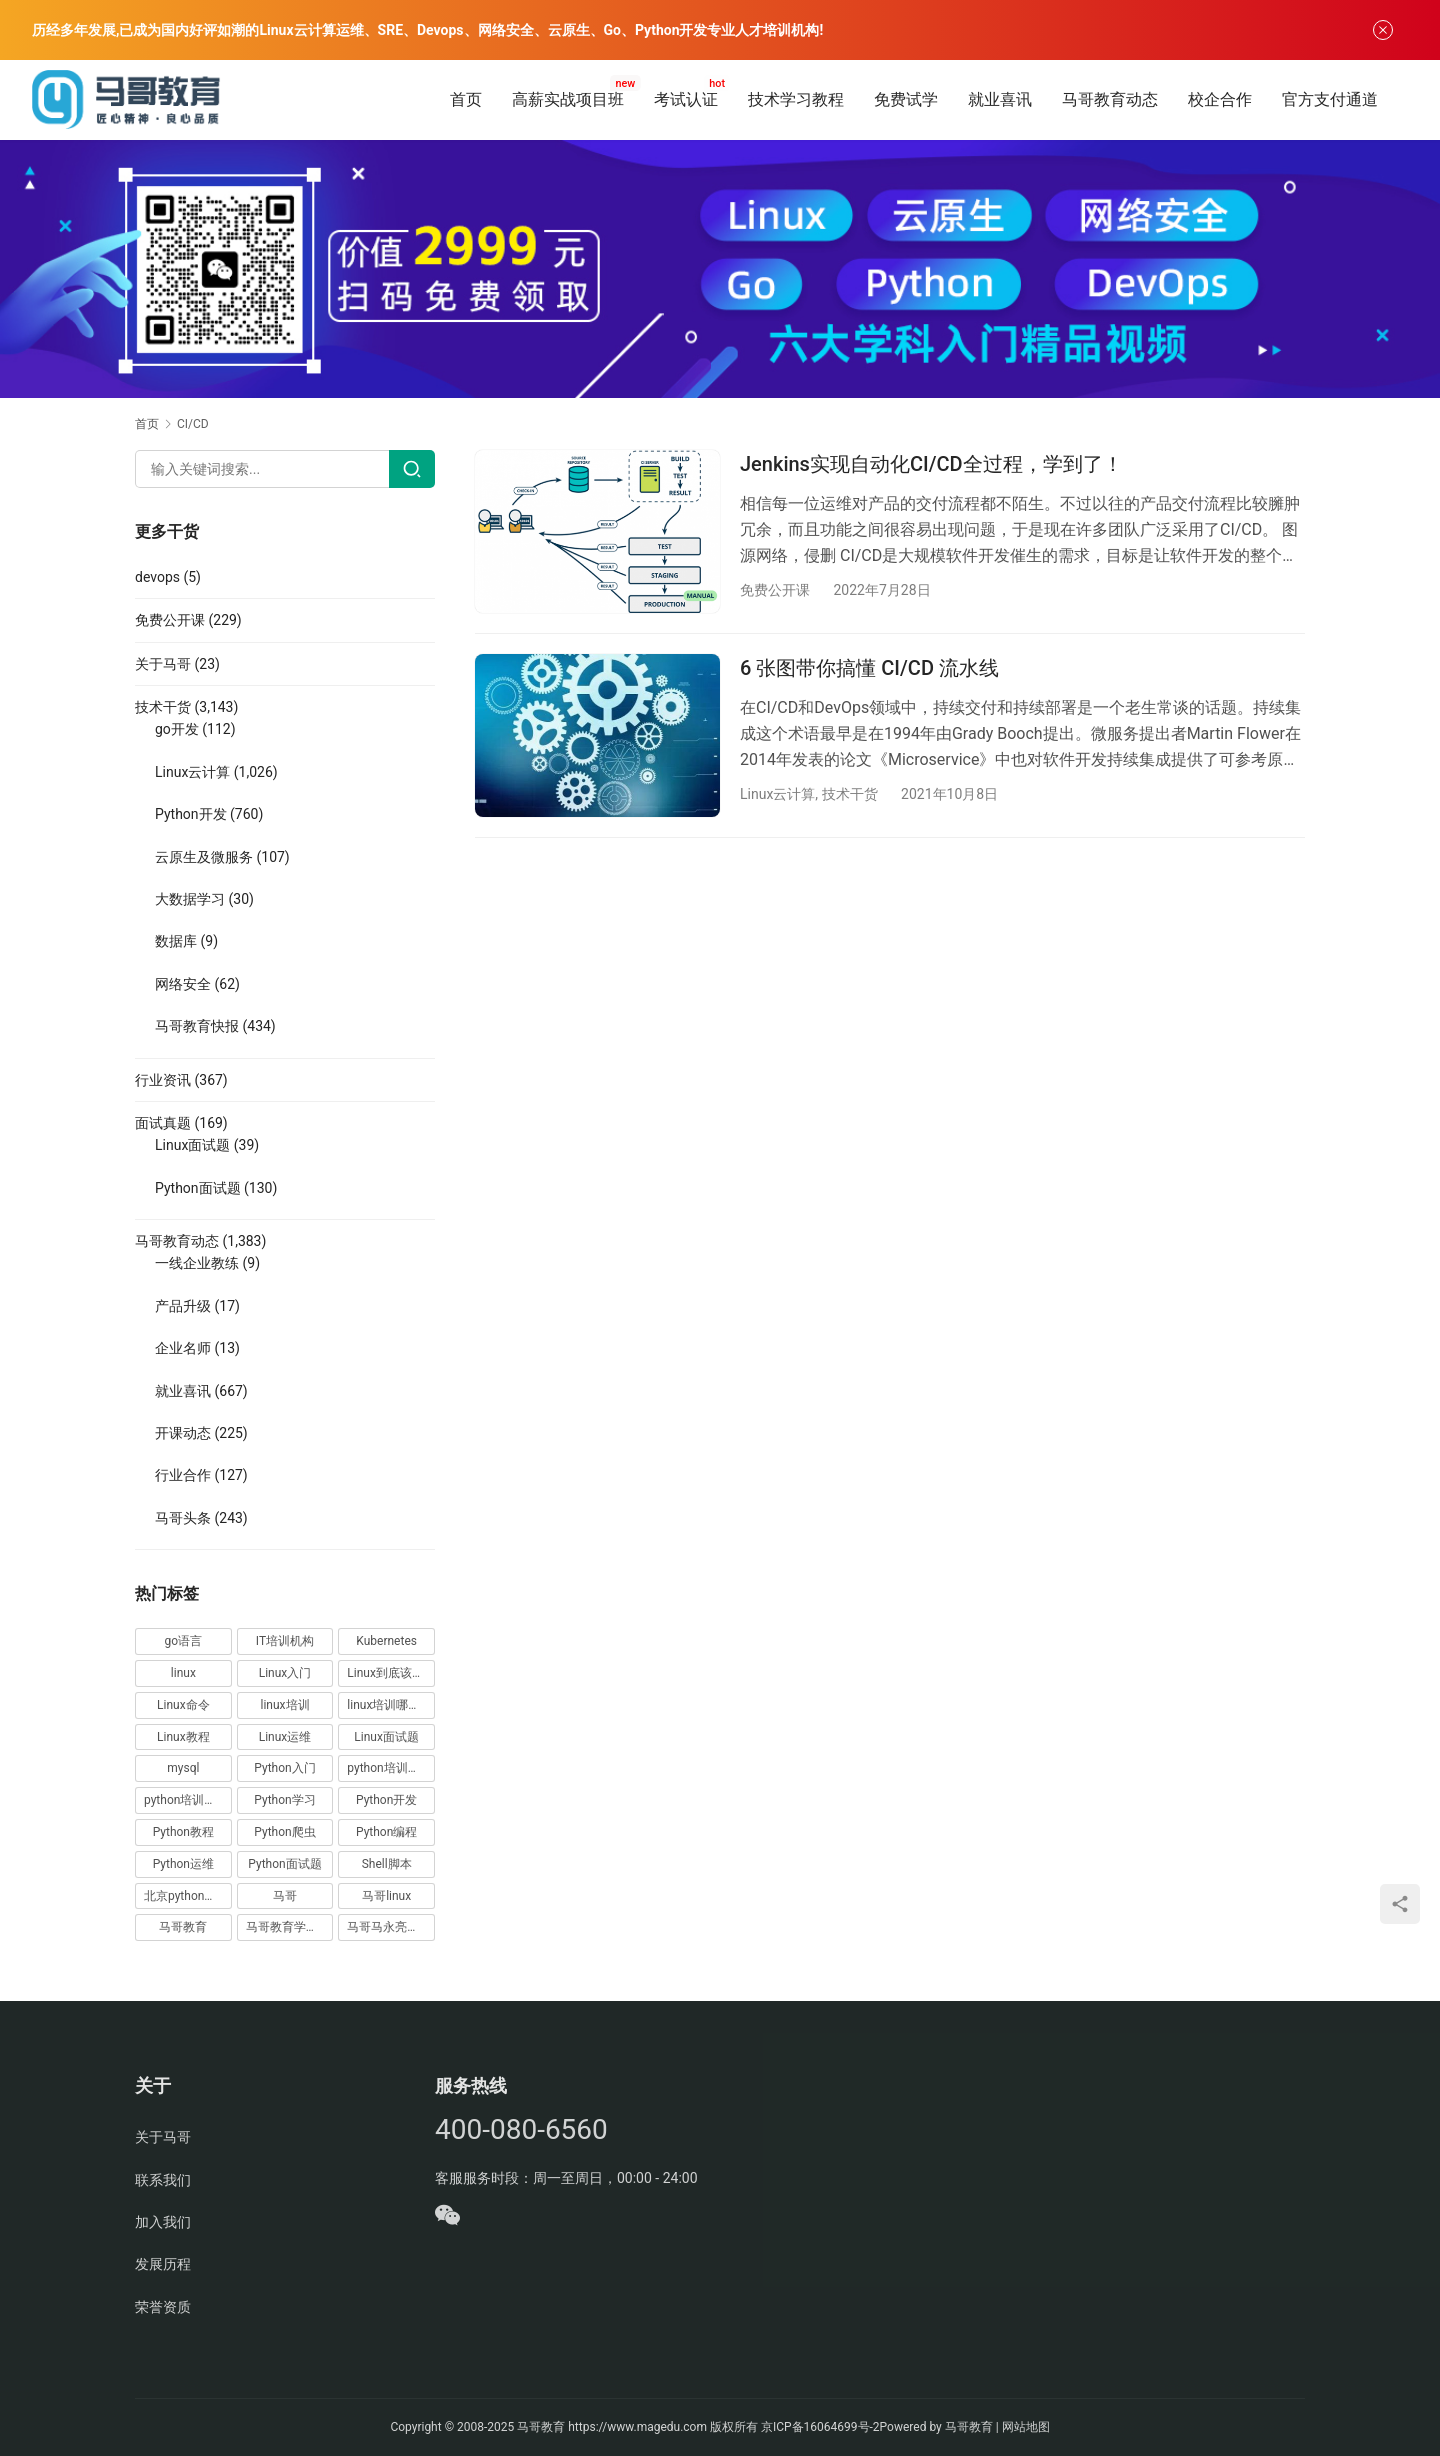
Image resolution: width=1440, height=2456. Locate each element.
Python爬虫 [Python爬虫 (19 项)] (284, 1832)
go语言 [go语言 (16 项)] (184, 1641)
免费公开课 (775, 590)
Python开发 (191, 814)
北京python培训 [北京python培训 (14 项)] (186, 1896)
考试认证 (686, 99)
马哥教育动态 (1110, 99)
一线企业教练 (197, 1263)
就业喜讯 (1000, 99)
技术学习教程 (796, 99)
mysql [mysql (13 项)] (183, 1768)
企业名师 (183, 1348)
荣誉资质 (163, 2307)
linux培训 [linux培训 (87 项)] (284, 1705)
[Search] (412, 469)
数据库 (176, 941)
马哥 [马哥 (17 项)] (285, 1896)
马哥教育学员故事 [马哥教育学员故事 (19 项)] (290, 1927)
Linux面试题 (192, 1145)
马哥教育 (541, 2427)
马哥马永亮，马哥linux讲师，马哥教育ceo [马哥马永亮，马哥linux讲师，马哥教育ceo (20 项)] (391, 1927)
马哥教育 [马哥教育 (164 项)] (183, 1927)
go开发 (177, 729)
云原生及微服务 (204, 857)
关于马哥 (163, 664)
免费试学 (906, 99)
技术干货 (850, 794)
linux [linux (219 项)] (183, 1673)
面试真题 (163, 1123)
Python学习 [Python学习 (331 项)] (284, 1800)
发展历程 (163, 2264)
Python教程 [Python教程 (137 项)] (183, 1832)
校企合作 (1220, 99)
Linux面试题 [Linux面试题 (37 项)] (386, 1737)
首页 (466, 99)
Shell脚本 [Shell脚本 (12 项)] (387, 1864)
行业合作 (183, 1475)
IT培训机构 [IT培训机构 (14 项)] (285, 1641)
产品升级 (183, 1306)
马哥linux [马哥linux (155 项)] (386, 1896)
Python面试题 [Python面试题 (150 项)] (284, 1864)
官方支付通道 (1330, 99)
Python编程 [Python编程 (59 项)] (386, 1832)
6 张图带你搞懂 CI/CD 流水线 (869, 668)
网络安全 (183, 984)
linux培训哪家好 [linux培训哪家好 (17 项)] (389, 1705)
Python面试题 (198, 1188)
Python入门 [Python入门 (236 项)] (284, 1768)
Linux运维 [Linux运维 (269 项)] (285, 1737)
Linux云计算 (777, 794)
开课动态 (183, 1433)
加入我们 (163, 2222)
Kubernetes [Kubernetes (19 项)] (386, 1641)
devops (157, 577)
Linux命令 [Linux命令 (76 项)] (183, 1705)
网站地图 (1026, 2427)
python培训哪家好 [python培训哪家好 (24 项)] (391, 1768)
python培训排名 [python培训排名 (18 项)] (186, 1800)
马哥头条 (183, 1518)
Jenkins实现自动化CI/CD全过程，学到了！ (931, 464)
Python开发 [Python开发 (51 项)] (386, 1800)
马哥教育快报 (197, 1026)
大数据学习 (190, 899)
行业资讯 (163, 1080)
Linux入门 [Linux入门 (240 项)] (285, 1673)
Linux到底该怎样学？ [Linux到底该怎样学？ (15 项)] (391, 1673)
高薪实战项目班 (568, 99)
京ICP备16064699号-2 (820, 2427)
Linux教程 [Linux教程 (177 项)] (183, 1737)
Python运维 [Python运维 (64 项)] (183, 1864)
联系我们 (163, 2180)
